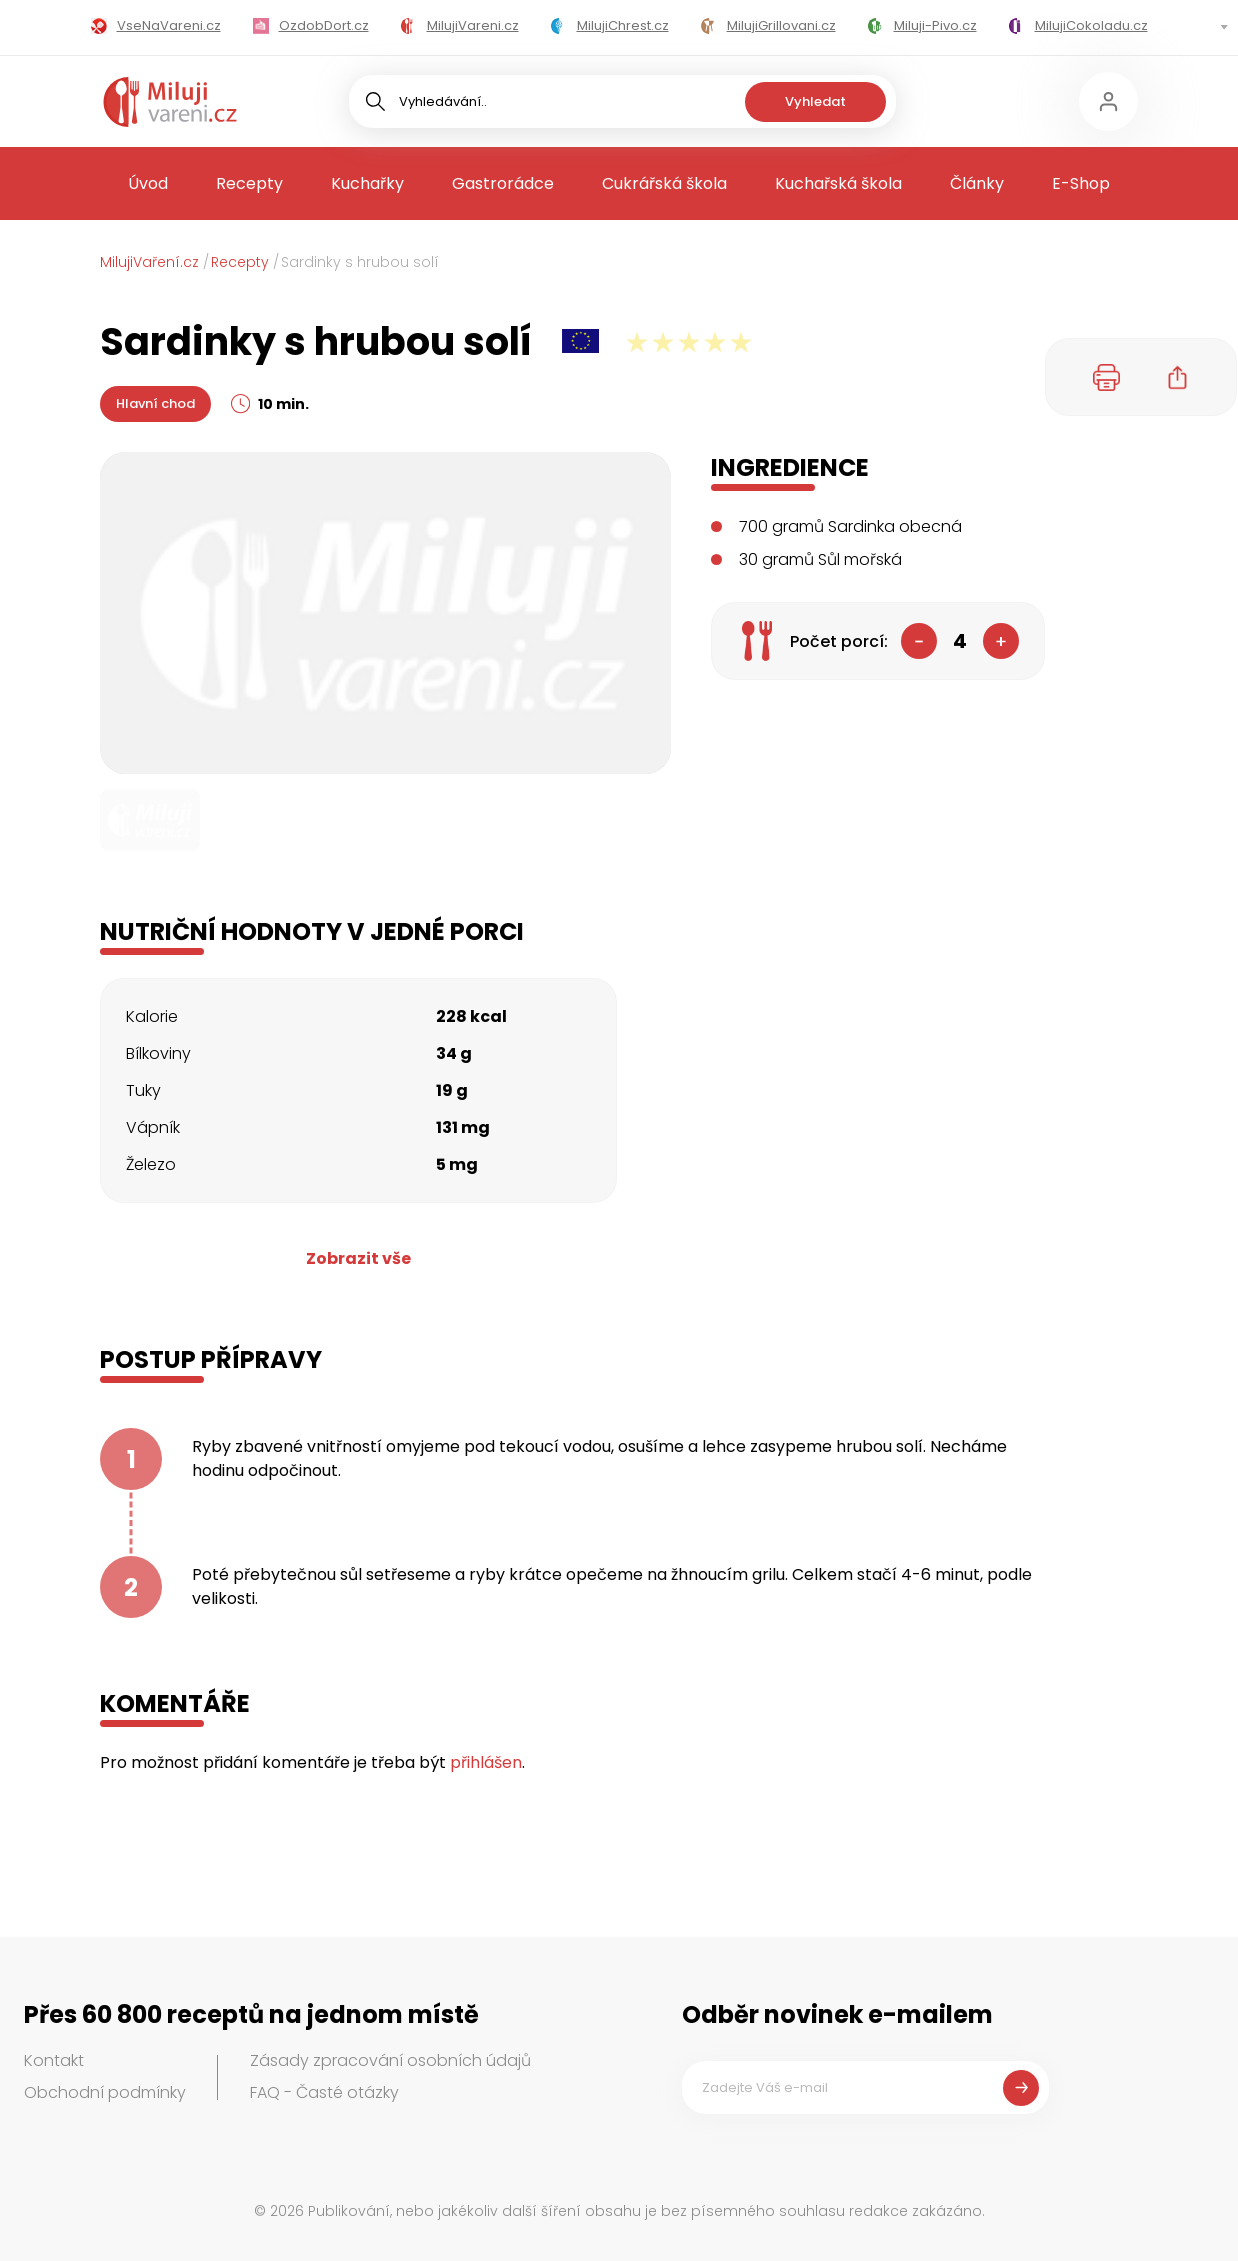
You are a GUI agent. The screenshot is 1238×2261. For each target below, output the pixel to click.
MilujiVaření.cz (149, 262)
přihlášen (486, 1762)
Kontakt (54, 2060)
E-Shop (1081, 183)
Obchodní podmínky (105, 2092)
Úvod (148, 183)
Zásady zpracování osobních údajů (390, 2060)
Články (977, 183)
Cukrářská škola (664, 183)
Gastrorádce (503, 183)
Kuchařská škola (838, 183)
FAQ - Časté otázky (324, 2092)
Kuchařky (367, 183)
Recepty (249, 183)
